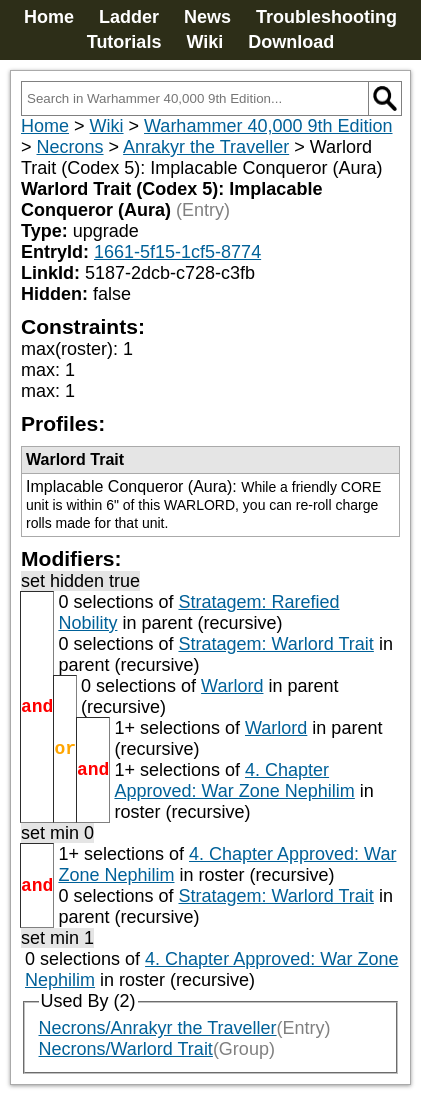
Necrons (70, 147)
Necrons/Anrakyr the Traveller (158, 1028)
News (207, 17)
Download (291, 42)
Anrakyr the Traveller (206, 147)
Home (49, 17)
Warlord (232, 686)
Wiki (204, 42)
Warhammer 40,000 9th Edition (268, 126)
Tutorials (124, 42)
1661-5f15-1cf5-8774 (177, 252)
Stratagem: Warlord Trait (275, 644)
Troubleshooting (326, 17)
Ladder (129, 17)
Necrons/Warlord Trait (126, 1049)
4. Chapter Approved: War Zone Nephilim (234, 780)
